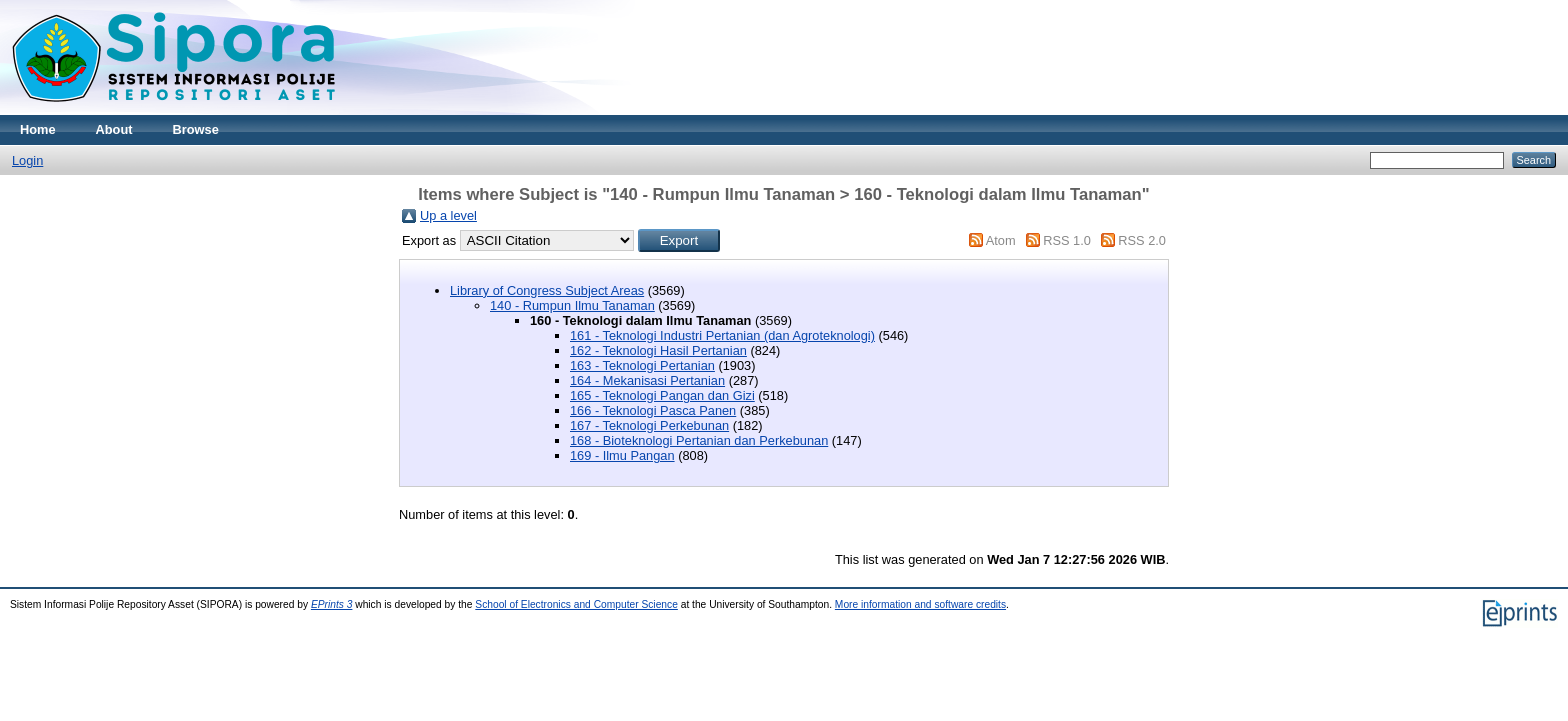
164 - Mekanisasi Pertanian (647, 380)
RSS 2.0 (1142, 240)
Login (27, 160)
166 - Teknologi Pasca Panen (653, 410)
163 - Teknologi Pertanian (642, 365)
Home (38, 129)
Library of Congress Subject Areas (547, 290)
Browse (196, 129)
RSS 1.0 (1067, 240)
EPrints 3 (332, 604)
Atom (1001, 240)
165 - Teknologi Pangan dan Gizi (662, 395)
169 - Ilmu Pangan (622, 455)
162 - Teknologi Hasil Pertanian (658, 350)
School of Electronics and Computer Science (576, 604)
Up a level (448, 215)
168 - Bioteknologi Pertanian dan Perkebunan (699, 440)
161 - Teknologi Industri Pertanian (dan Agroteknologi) (722, 335)
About (114, 129)
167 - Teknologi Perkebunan (649, 425)
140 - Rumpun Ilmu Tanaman (572, 305)
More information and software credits (920, 604)
